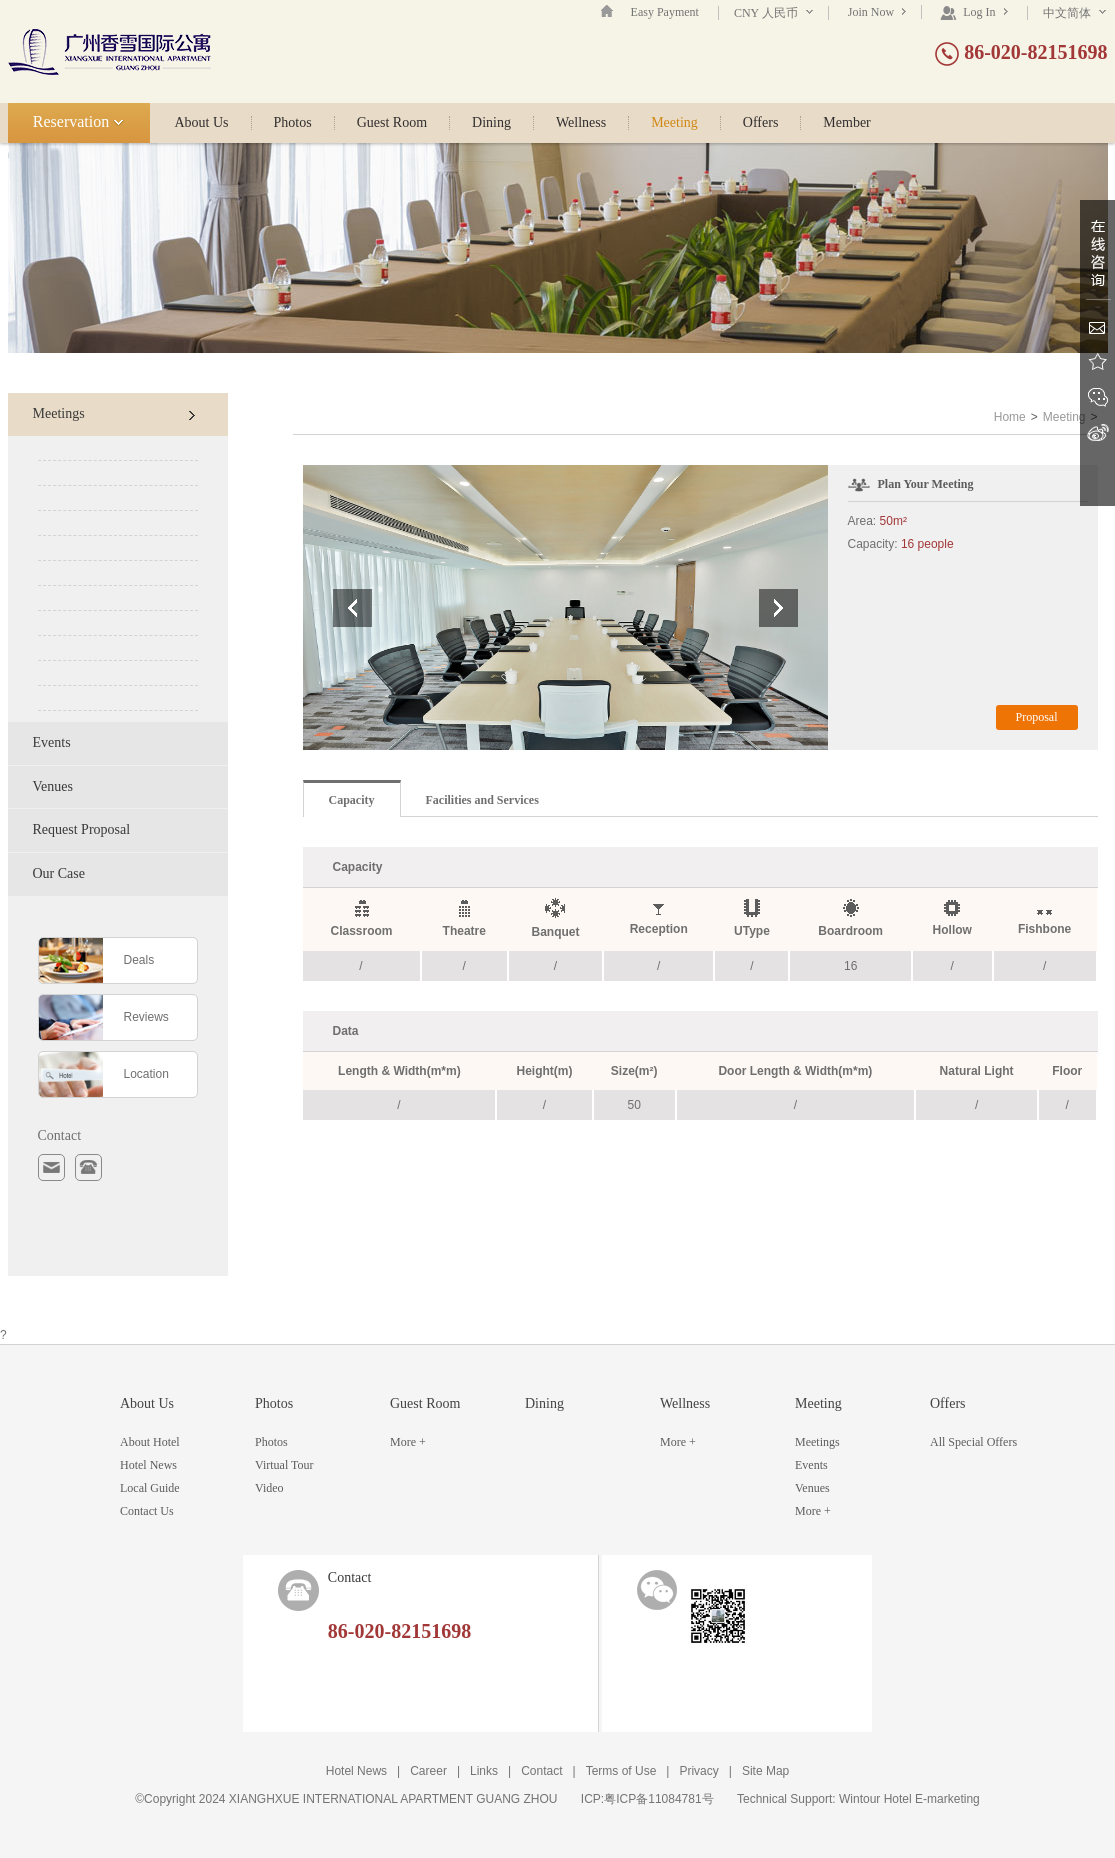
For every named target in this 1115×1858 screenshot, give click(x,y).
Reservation (78, 121)
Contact (541, 1771)
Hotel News (148, 1465)
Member (846, 123)
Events (52, 742)
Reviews (146, 1017)
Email (1097, 327)
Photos (293, 123)
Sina (1097, 432)
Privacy (698, 1771)
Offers (761, 123)
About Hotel (150, 1442)
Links (484, 1771)
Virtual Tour (284, 1465)
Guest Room (392, 123)
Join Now (877, 12)
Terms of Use (621, 1771)
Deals (139, 960)
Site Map (765, 1771)
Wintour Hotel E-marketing (909, 1799)
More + (408, 1442)
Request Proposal (82, 829)
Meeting (674, 123)
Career (428, 1771)
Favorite (1097, 362)
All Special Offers (973, 1442)
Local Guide (150, 1488)
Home (1010, 417)
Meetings (114, 413)
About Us (202, 123)
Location (146, 1074)
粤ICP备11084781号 (658, 1799)
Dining (491, 123)
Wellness (581, 123)
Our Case (59, 873)
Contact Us (147, 1511)
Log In (973, 12)
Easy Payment (665, 12)
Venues (53, 786)
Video (269, 1488)
